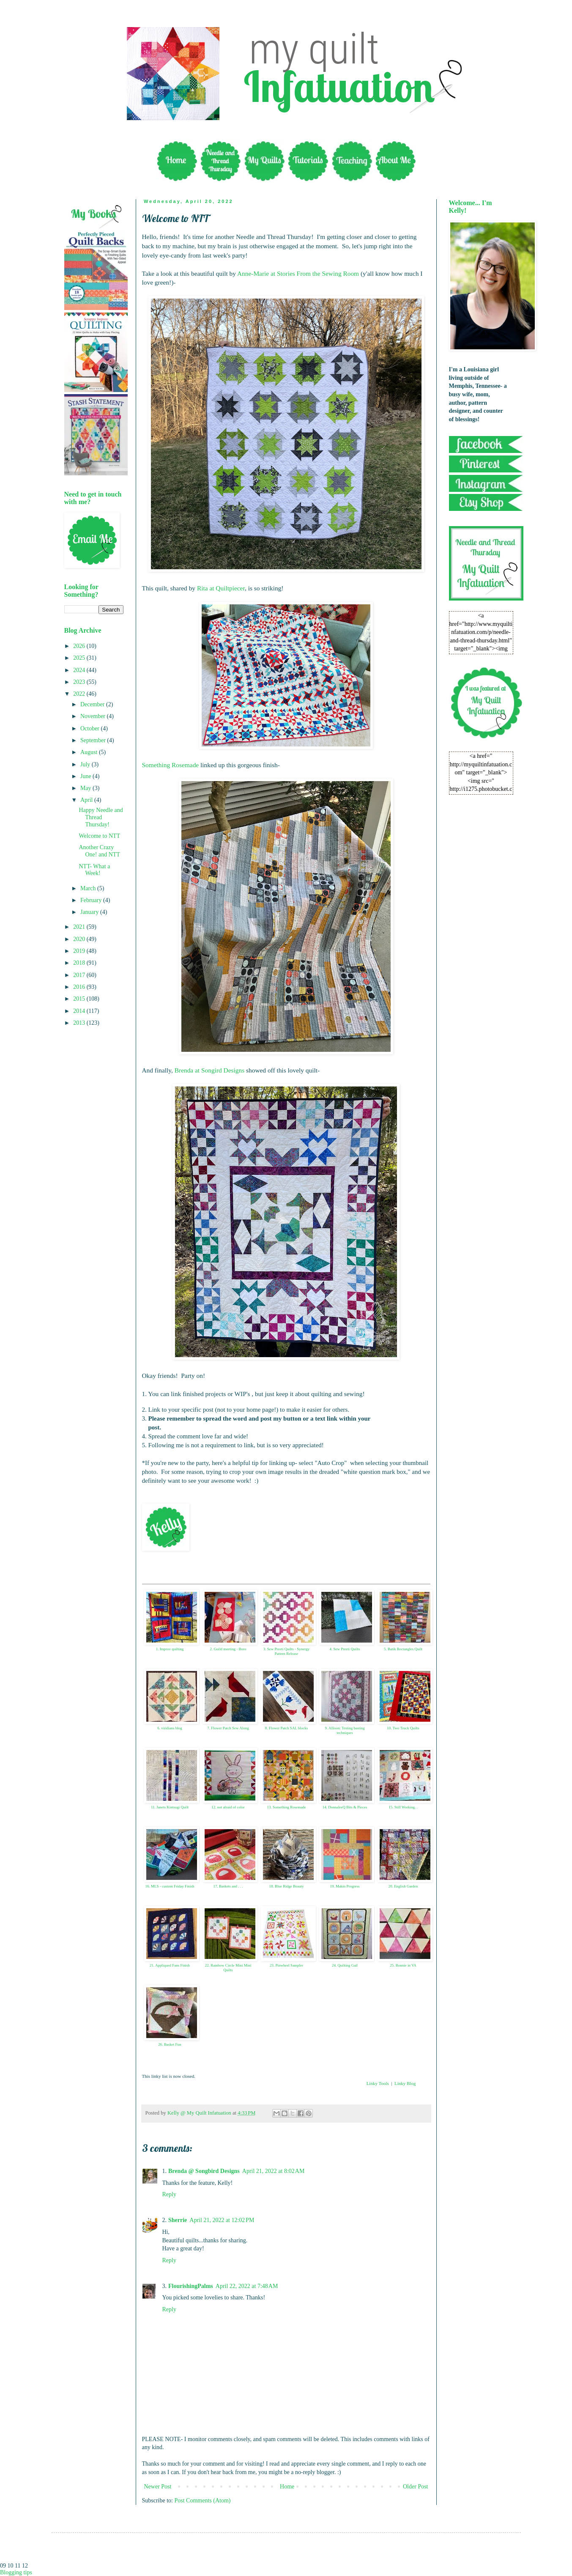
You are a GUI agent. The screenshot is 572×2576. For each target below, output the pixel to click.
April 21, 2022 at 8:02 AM (273, 2171)
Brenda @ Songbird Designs (204, 2171)
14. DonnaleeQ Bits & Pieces (345, 1807)
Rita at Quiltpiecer (221, 588)
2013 (80, 1023)
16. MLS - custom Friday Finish (169, 1886)
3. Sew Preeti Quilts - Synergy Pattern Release (286, 1651)
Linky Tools (378, 2083)
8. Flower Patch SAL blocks (286, 1728)
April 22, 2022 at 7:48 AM (247, 2286)
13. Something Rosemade (286, 1807)
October (90, 728)
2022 (80, 694)
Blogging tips (16, 2572)
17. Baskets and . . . (228, 1886)
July (86, 764)
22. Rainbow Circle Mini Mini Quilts (228, 1967)
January (90, 912)
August (89, 752)
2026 (80, 646)
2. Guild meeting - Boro (228, 1649)
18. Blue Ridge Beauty (286, 1886)
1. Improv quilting (170, 1649)
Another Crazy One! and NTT (99, 851)
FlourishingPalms (190, 2286)
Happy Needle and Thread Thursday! (101, 817)
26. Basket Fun (169, 2044)
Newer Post (158, 2486)
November (93, 716)
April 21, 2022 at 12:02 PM (221, 2220)
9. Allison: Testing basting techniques (344, 1730)
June (86, 776)
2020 (80, 939)
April (87, 800)
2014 (80, 1011)
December (93, 704)
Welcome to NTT (99, 836)
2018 (80, 963)
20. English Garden (403, 1886)
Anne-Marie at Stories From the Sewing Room (298, 273)
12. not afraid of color (228, 1807)
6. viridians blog (169, 1728)
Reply (169, 2194)
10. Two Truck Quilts (403, 1728)
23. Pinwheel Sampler (286, 1965)
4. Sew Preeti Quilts (345, 1649)
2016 (80, 987)
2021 (80, 927)
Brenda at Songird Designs (209, 1070)
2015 (80, 999)
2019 (80, 951)
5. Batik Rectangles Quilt (403, 1649)
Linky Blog (405, 2083)
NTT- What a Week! (94, 870)
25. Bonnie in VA (403, 1965)
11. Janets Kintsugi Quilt (170, 1807)
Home (287, 2486)
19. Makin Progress (344, 1886)
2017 (80, 975)
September (93, 740)
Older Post (415, 2486)
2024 (80, 670)
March (88, 888)
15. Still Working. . (403, 1807)
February (91, 900)
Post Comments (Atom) (203, 2500)
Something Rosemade (170, 764)
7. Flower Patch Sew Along (228, 1728)
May (86, 788)
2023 (80, 682)
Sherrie (177, 2220)
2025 (80, 658)
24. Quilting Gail (345, 1965)
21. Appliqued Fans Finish (170, 1965)
